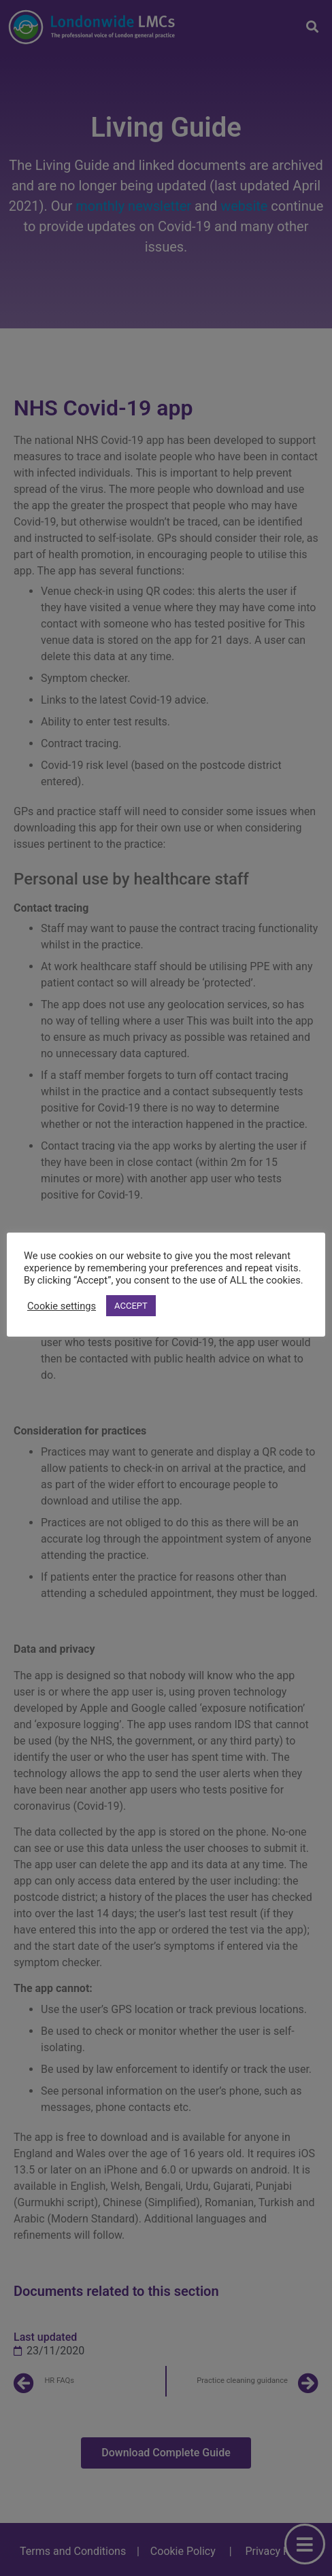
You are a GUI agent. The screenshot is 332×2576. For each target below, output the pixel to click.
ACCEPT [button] (131, 1306)
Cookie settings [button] (61, 1306)
